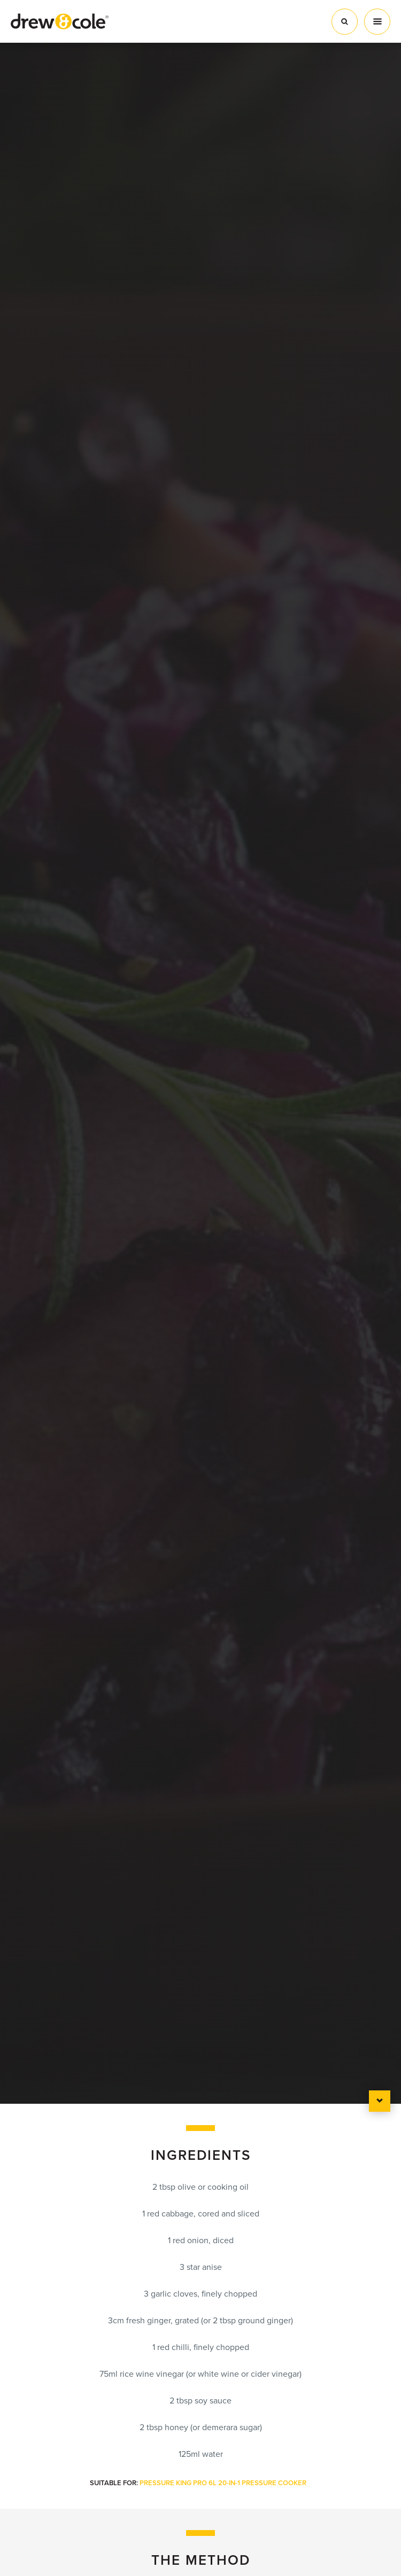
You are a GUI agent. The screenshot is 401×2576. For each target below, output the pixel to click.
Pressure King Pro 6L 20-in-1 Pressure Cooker (223, 2483)
